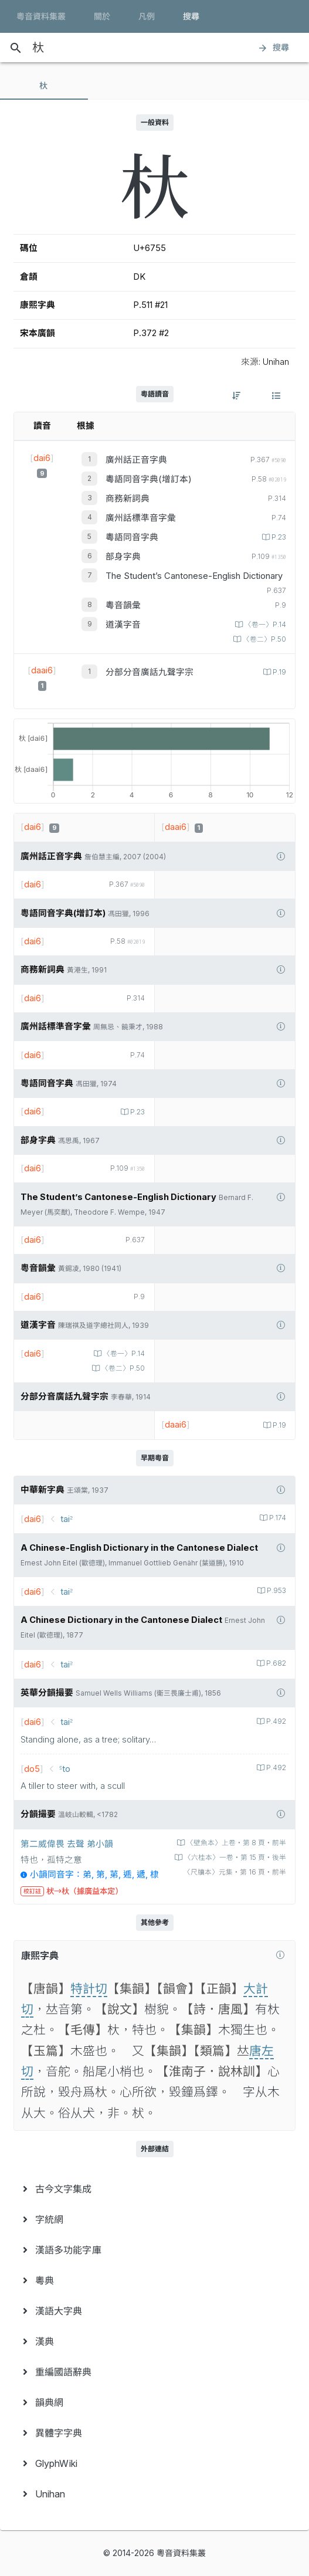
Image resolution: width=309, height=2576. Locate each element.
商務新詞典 (128, 498)
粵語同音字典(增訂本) (149, 479)
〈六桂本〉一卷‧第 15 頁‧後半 (234, 1857)
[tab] (44, 86)
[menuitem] (154, 2189)
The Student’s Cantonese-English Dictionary (194, 576)
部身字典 (123, 556)
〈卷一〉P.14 (264, 625)
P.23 (278, 537)
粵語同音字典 (132, 537)
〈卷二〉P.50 (263, 639)
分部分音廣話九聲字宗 (149, 672)
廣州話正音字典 (136, 460)
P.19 (278, 672)
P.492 (275, 1721)
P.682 (275, 1663)
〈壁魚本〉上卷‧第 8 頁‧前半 (235, 1843)
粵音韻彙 (123, 605)
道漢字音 (123, 624)
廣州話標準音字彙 (141, 518)
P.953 (275, 1591)
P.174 (276, 1518)
